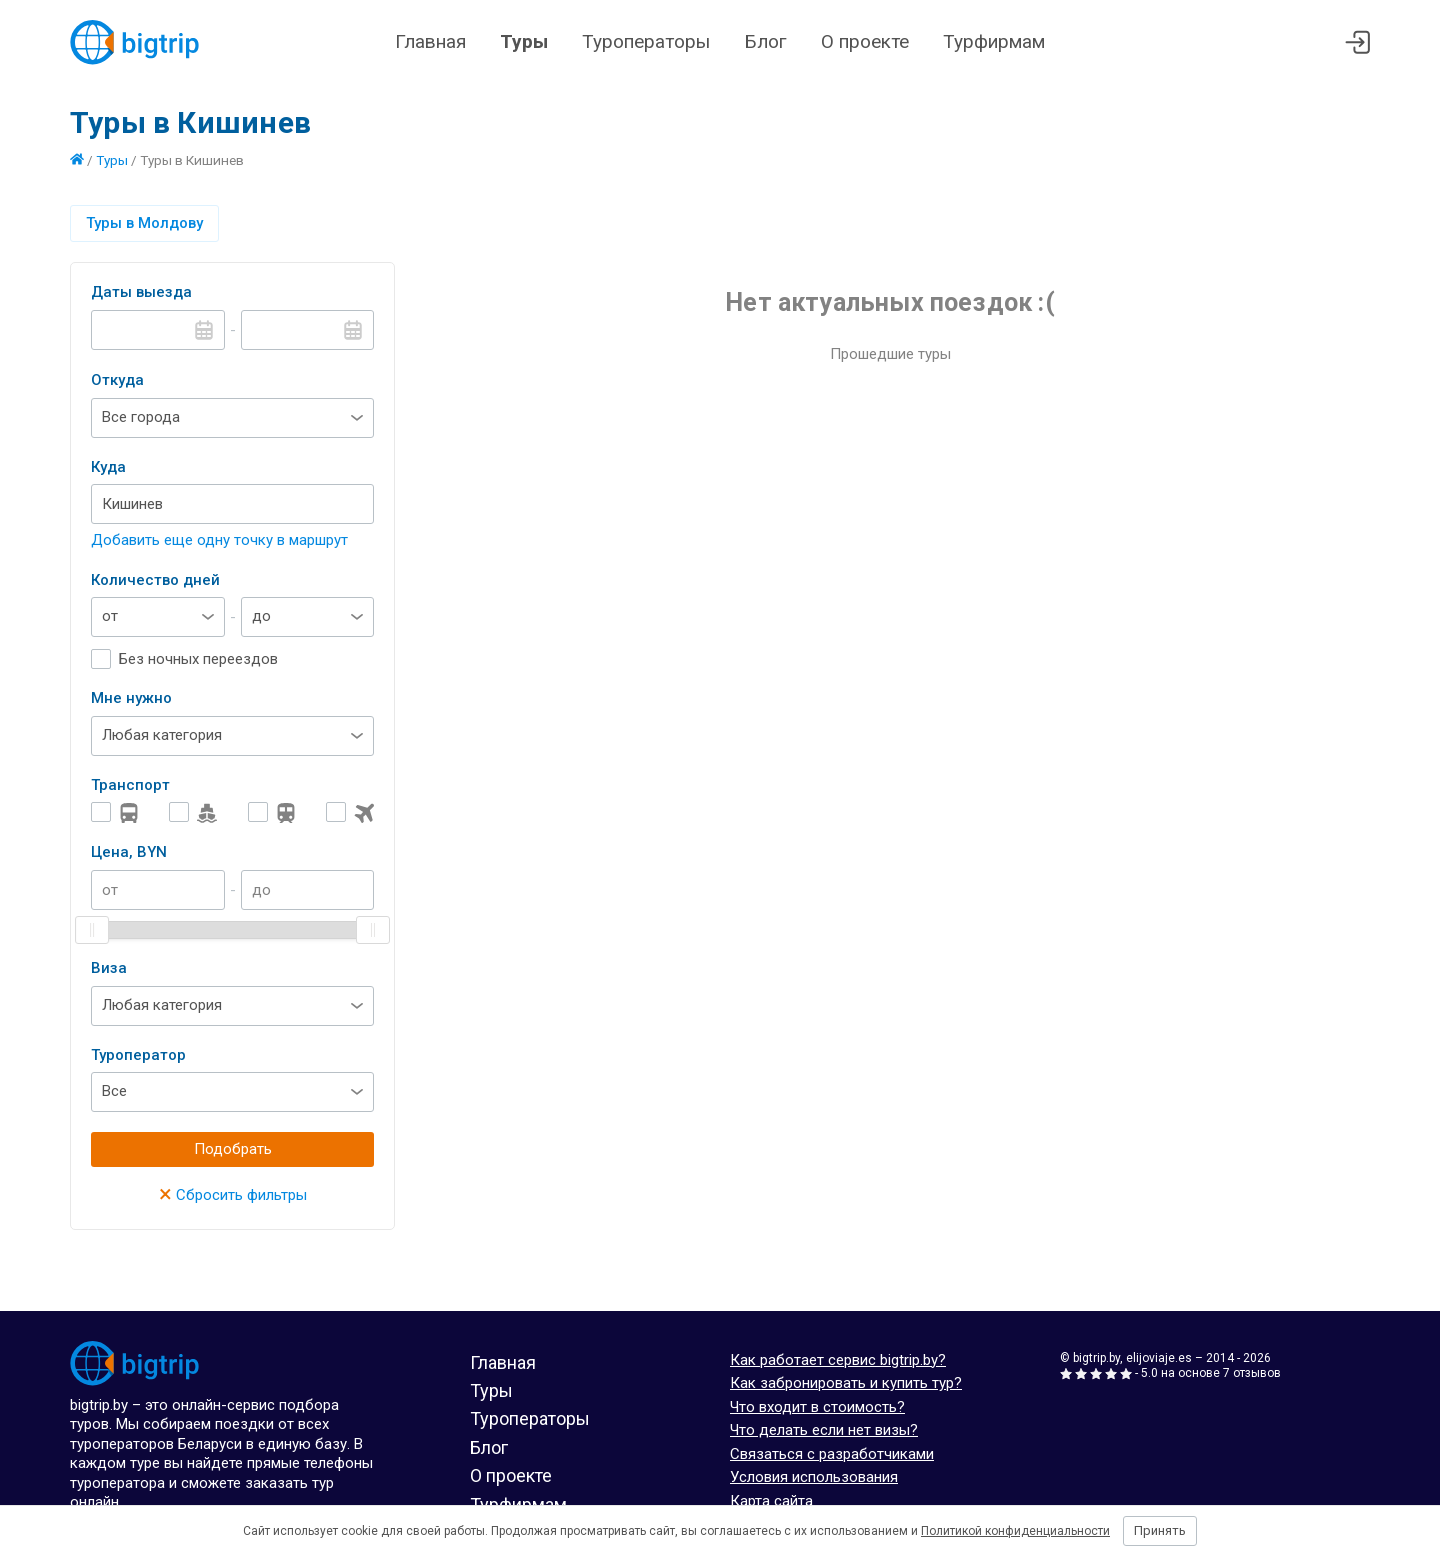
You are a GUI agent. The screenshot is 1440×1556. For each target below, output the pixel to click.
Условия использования (814, 1477)
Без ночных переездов (198, 659)
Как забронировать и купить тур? (846, 1383)
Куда (108, 467)
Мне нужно (131, 698)
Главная (430, 41)
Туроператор (138, 1055)
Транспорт (130, 785)
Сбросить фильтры (233, 1195)
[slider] (92, 930)
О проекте (865, 41)
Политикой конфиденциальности (1015, 1531)
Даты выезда (141, 292)
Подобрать (233, 1149)
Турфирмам (994, 41)
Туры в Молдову (144, 223)
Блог (765, 41)
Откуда (117, 380)
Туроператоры (646, 41)
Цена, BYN (129, 852)
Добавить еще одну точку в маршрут (219, 540)
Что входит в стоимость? (817, 1407)
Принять (1160, 1530)
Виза (109, 968)
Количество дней (155, 580)
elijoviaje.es (1159, 1358)
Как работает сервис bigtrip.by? (838, 1360)
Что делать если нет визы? (824, 1430)
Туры (524, 41)
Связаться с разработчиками (832, 1454)
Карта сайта (771, 1501)
